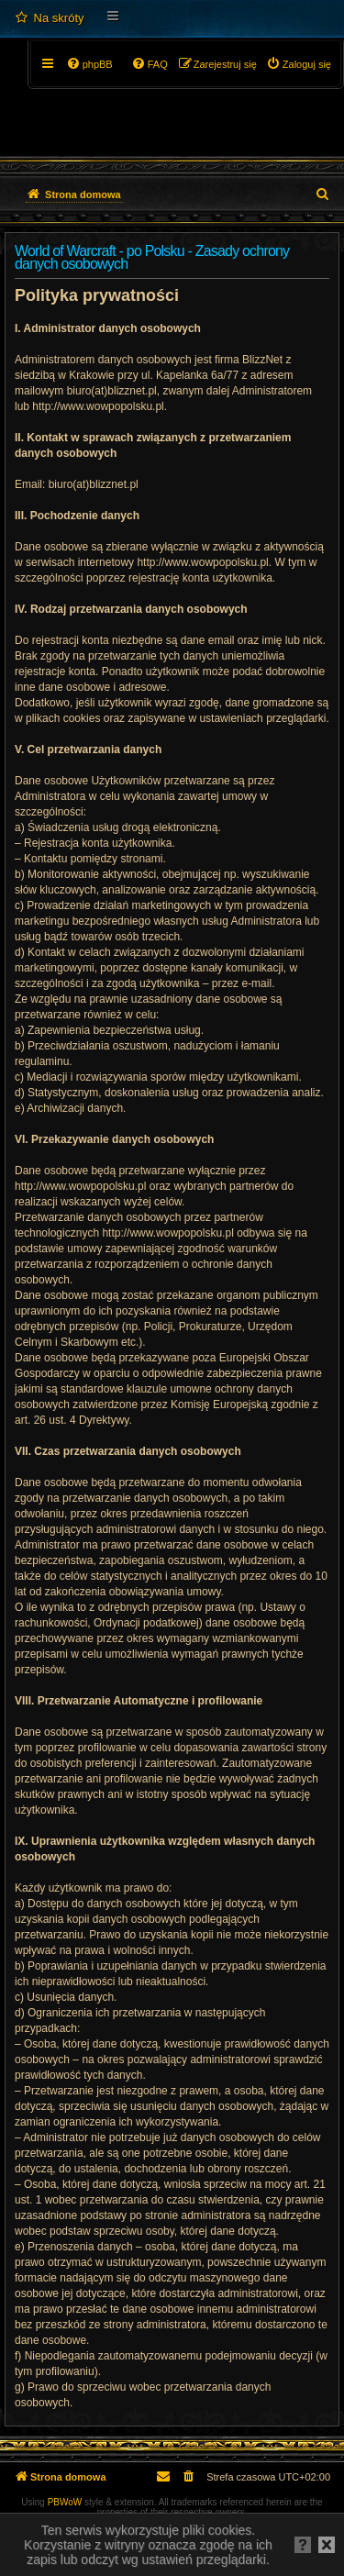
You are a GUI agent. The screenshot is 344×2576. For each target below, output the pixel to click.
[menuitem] (49, 18)
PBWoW (65, 2502)
